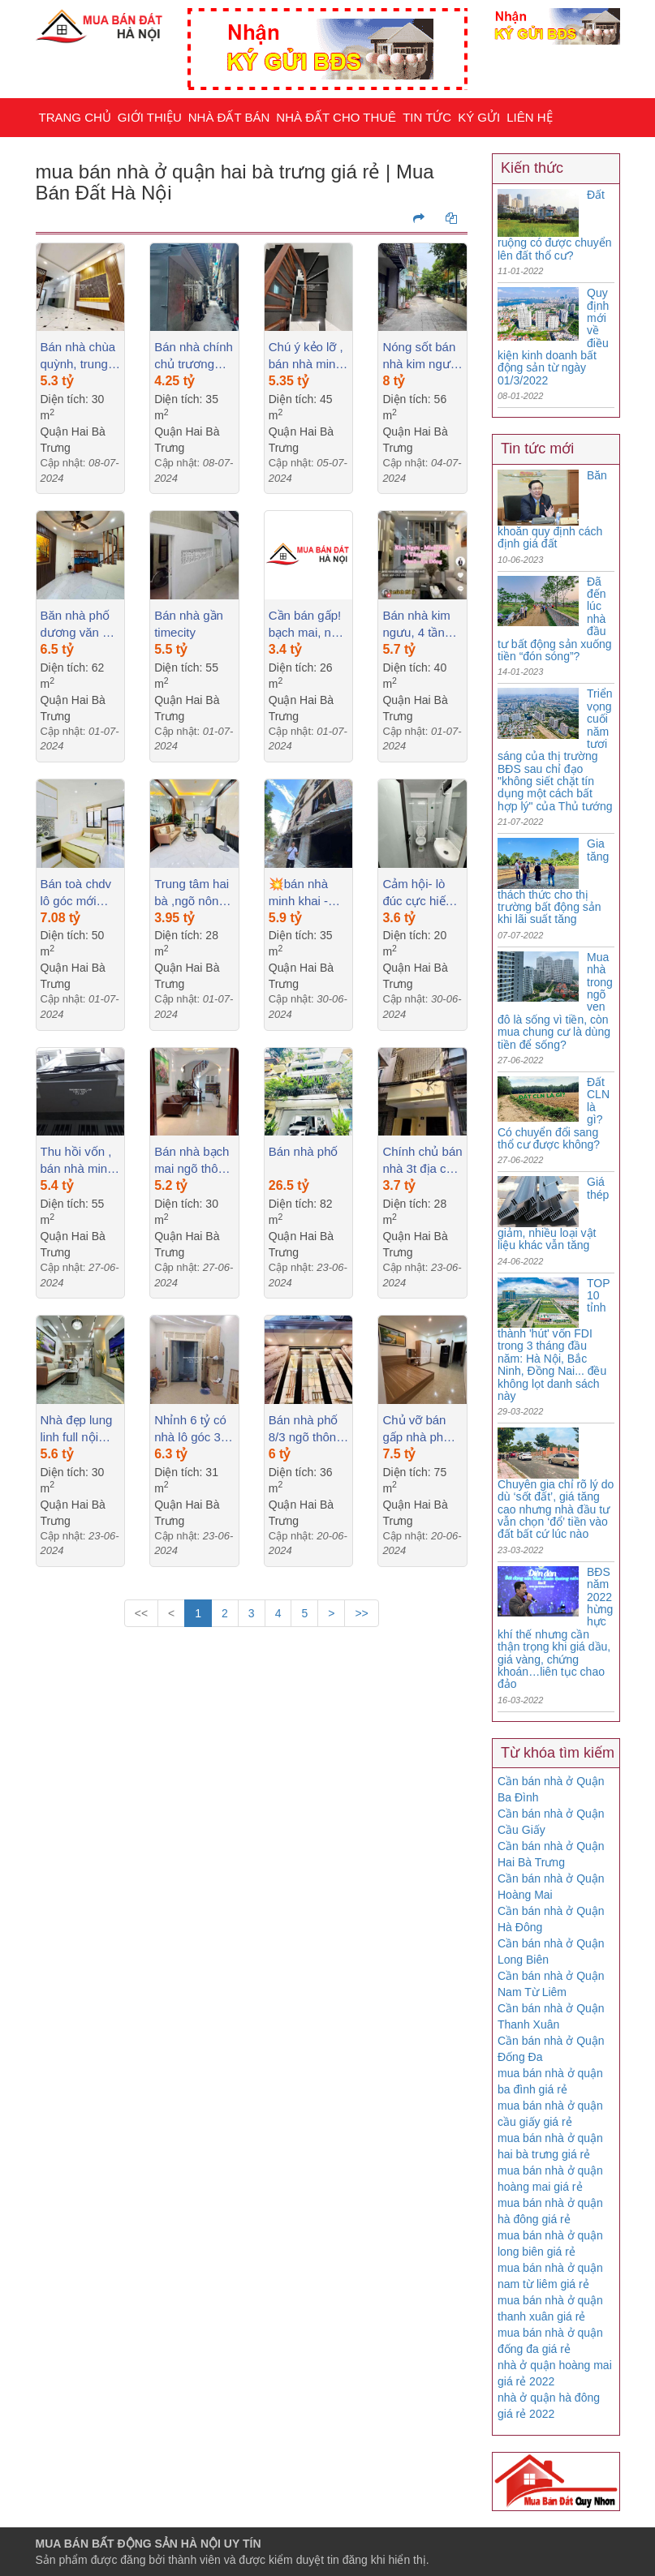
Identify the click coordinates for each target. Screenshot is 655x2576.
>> (361, 1613)
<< (141, 1613)
